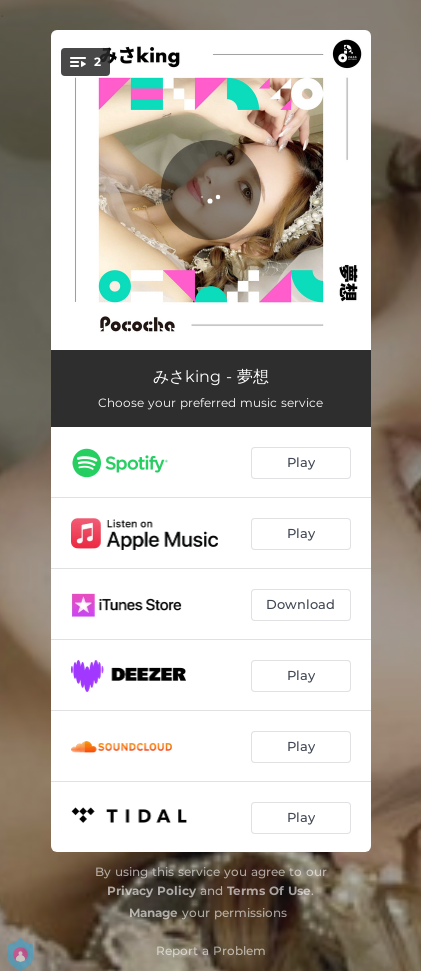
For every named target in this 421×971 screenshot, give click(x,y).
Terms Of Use (269, 890)
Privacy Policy (151, 890)
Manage (153, 912)
